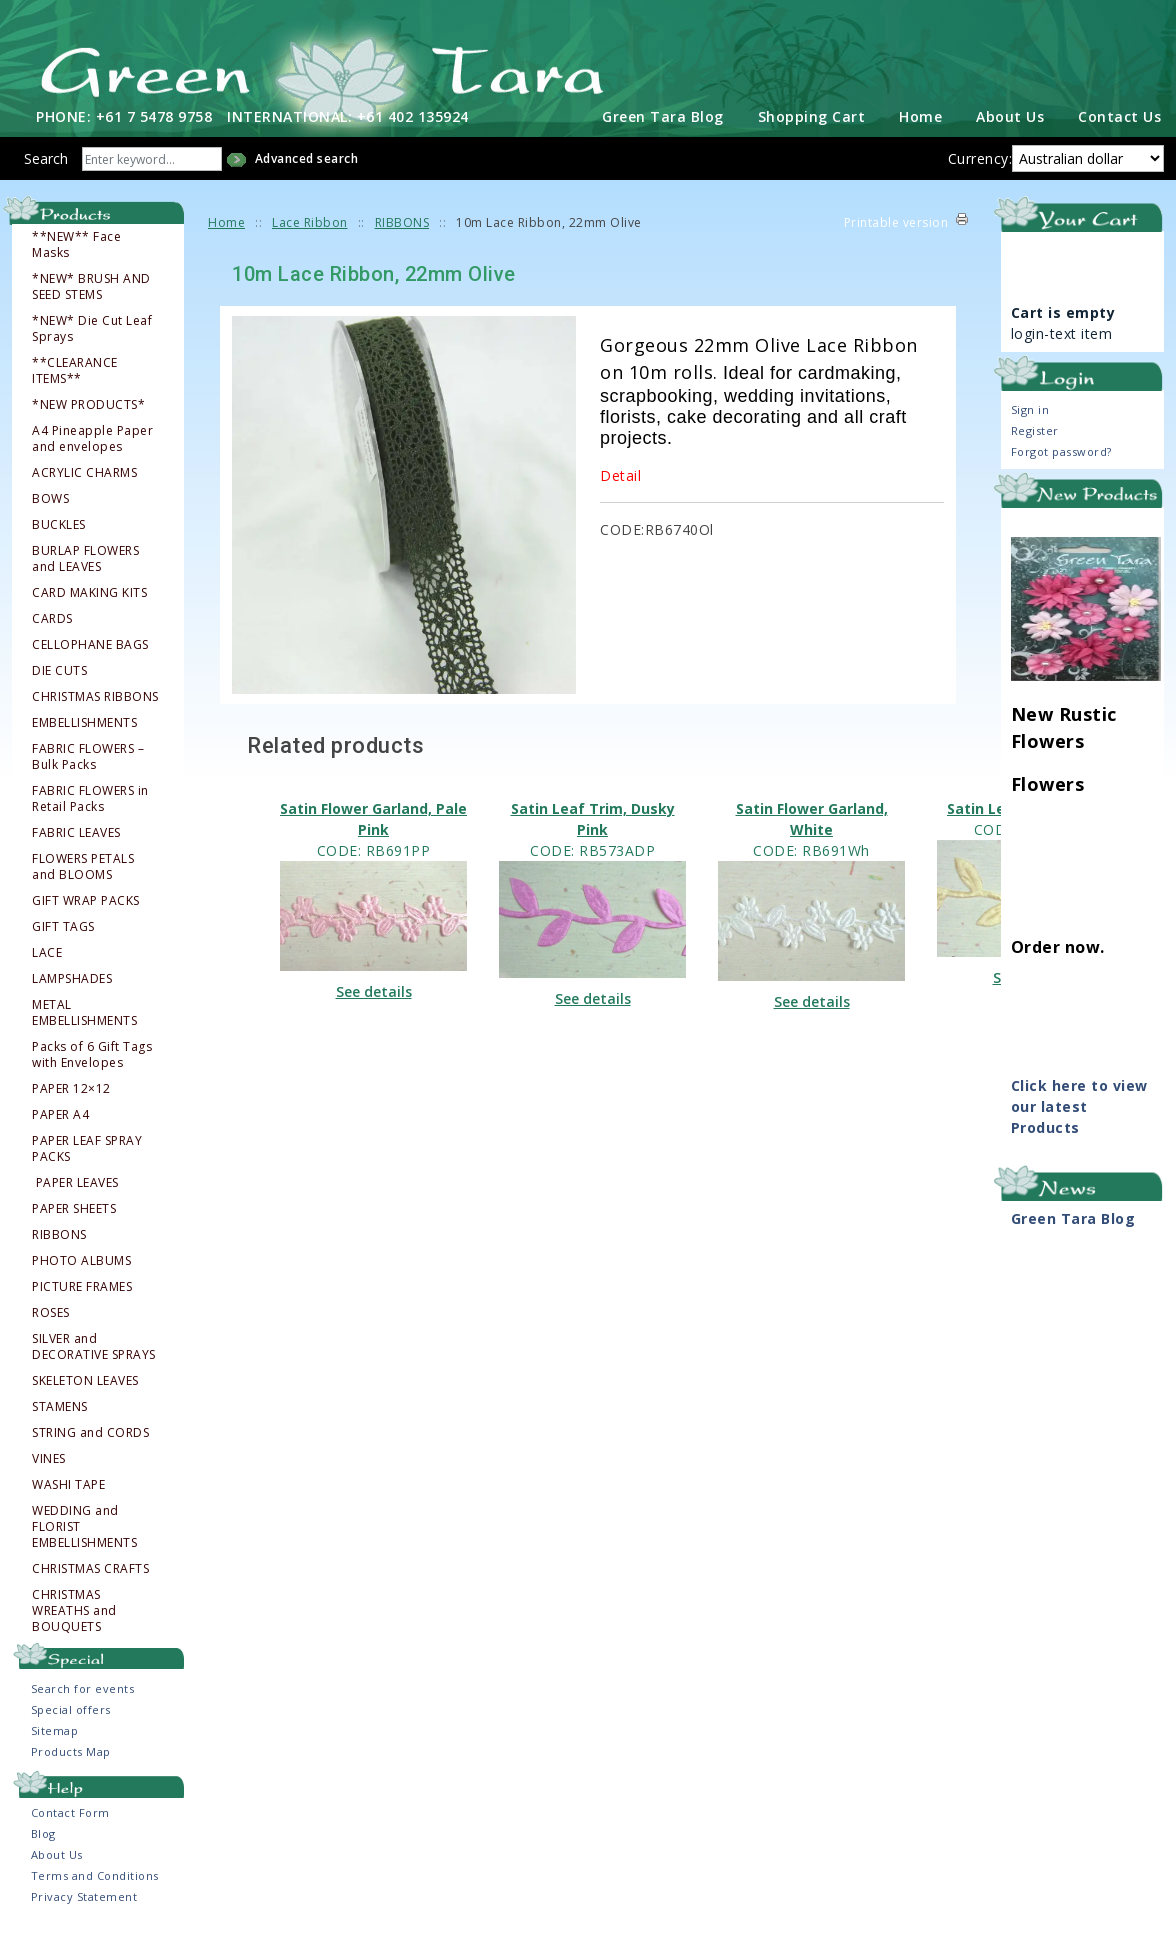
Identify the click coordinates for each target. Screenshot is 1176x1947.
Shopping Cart (812, 129)
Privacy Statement (84, 1909)
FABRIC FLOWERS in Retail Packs (90, 812)
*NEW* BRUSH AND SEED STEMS (91, 300)
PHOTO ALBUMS (81, 1274)
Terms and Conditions (95, 1888)
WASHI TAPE (68, 1498)
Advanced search (307, 171)
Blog (43, 1846)
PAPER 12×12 (71, 1102)
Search (46, 171)
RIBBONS (59, 1248)
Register (1035, 444)
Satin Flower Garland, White (812, 832)
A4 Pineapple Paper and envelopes (92, 452)
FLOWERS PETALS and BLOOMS (83, 880)
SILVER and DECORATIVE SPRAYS (94, 1360)
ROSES (51, 1326)
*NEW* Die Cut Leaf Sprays (92, 342)
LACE (47, 966)
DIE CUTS (59, 684)
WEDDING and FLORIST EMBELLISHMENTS (84, 1540)
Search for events (83, 1701)
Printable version (896, 235)
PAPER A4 (60, 1128)
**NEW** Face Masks (76, 258)
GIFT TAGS (63, 940)
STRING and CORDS (90, 1446)
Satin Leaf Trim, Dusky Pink (593, 832)
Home (920, 129)
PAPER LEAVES (77, 1196)
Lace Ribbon (310, 235)
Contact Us (1119, 129)
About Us (1010, 129)
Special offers (71, 1722)
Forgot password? (1061, 465)
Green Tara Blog (663, 129)
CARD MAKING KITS (89, 606)
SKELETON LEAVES (85, 1394)
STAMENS (60, 1420)
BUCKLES (59, 538)
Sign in (1030, 423)
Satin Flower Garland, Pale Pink (373, 832)
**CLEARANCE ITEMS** (75, 384)
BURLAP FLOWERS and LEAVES (85, 572)
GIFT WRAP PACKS (86, 914)
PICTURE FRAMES (82, 1300)
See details (374, 1005)
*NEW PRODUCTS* (88, 418)
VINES (49, 1472)
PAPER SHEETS (74, 1222)
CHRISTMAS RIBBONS (95, 710)
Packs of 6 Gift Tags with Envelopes (92, 1068)
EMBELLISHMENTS (84, 736)
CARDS (52, 632)
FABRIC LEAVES (76, 846)
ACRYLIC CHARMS (84, 486)
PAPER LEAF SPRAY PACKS (87, 1162)
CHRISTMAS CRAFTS (90, 1582)
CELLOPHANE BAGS (90, 658)
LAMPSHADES (72, 992)
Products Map (71, 1764)
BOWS (50, 512)
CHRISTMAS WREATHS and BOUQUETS (74, 1624)
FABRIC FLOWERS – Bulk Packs (88, 770)
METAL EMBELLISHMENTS (84, 1026)
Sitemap (55, 1743)
